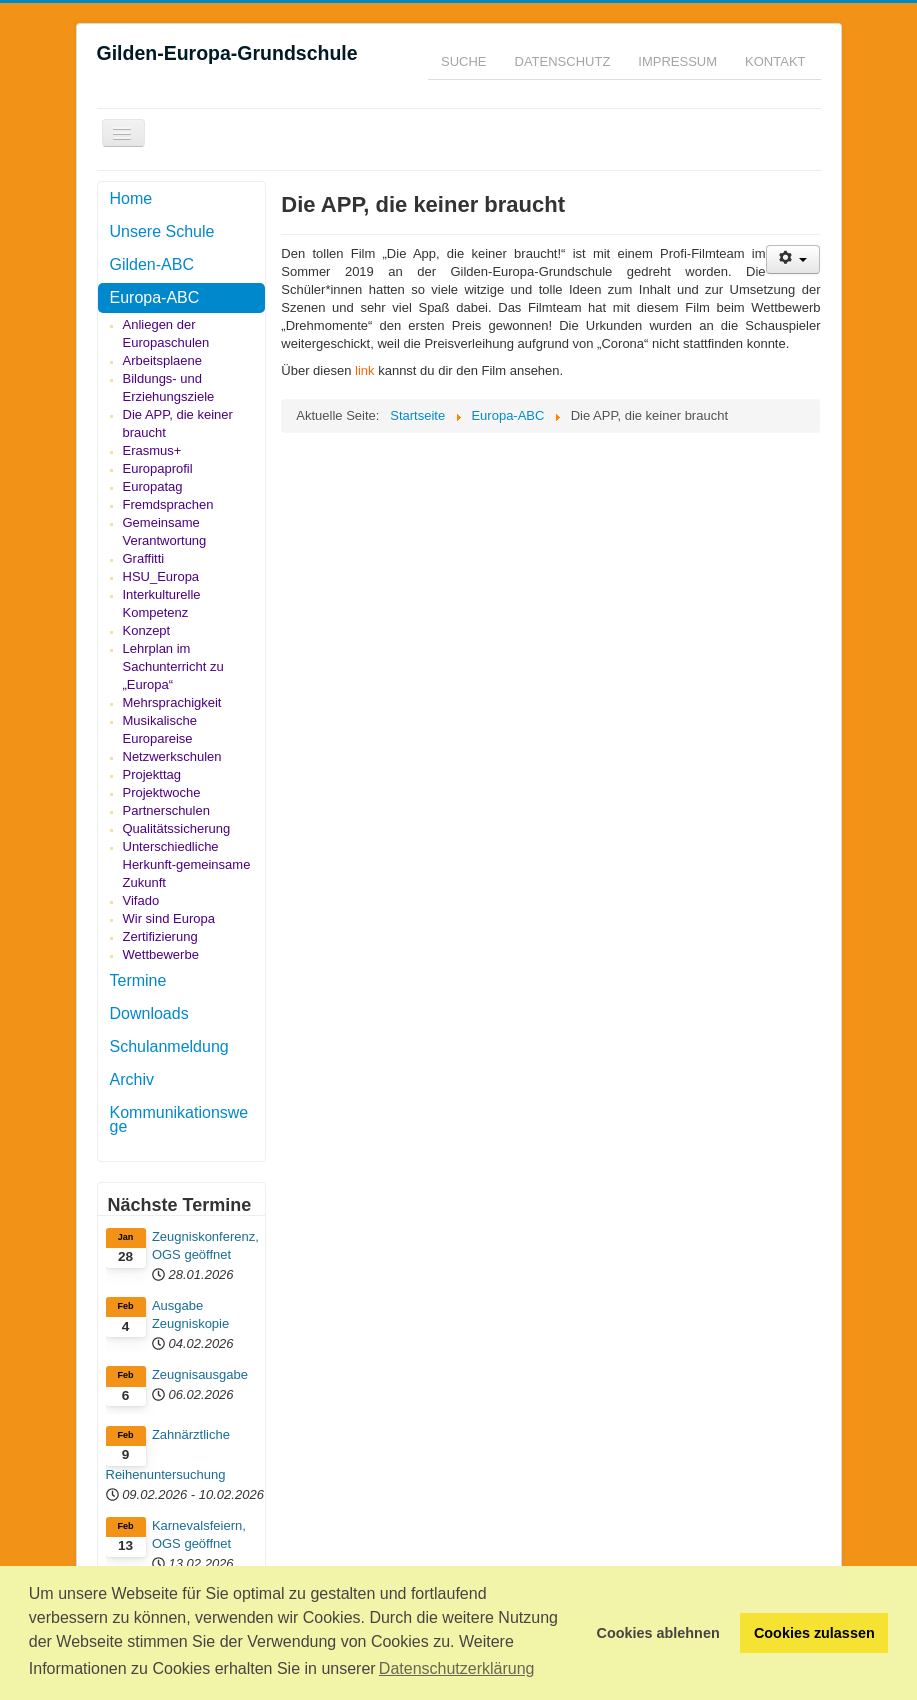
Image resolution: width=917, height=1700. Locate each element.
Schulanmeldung (169, 1046)
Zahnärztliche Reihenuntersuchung (168, 1454)
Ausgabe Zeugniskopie (190, 1314)
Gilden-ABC (152, 264)
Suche (464, 61)
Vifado (141, 900)
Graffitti (144, 558)
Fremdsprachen (168, 504)
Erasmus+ (152, 450)
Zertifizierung (160, 936)
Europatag (153, 486)
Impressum (677, 61)
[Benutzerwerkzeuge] (793, 259)
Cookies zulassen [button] (814, 1633)
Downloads (149, 1013)
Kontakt (775, 61)
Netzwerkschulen (172, 756)
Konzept (147, 630)
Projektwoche (162, 792)
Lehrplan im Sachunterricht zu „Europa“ (173, 666)
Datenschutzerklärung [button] (457, 1668)
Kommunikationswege (179, 1119)
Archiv (132, 1079)
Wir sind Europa (169, 918)
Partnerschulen (166, 810)
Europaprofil (158, 468)
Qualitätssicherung (177, 828)
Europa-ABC (155, 297)
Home (131, 198)
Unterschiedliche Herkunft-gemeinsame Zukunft (187, 864)
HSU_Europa (161, 576)
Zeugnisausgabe (200, 1374)
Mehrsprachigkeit (172, 702)
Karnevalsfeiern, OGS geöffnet (199, 1534)
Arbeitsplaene (163, 360)
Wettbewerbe (161, 954)
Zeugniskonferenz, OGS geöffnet (205, 1245)
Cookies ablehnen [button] (658, 1633)
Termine (138, 980)
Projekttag (152, 774)
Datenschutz (563, 61)
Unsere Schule (162, 231)
